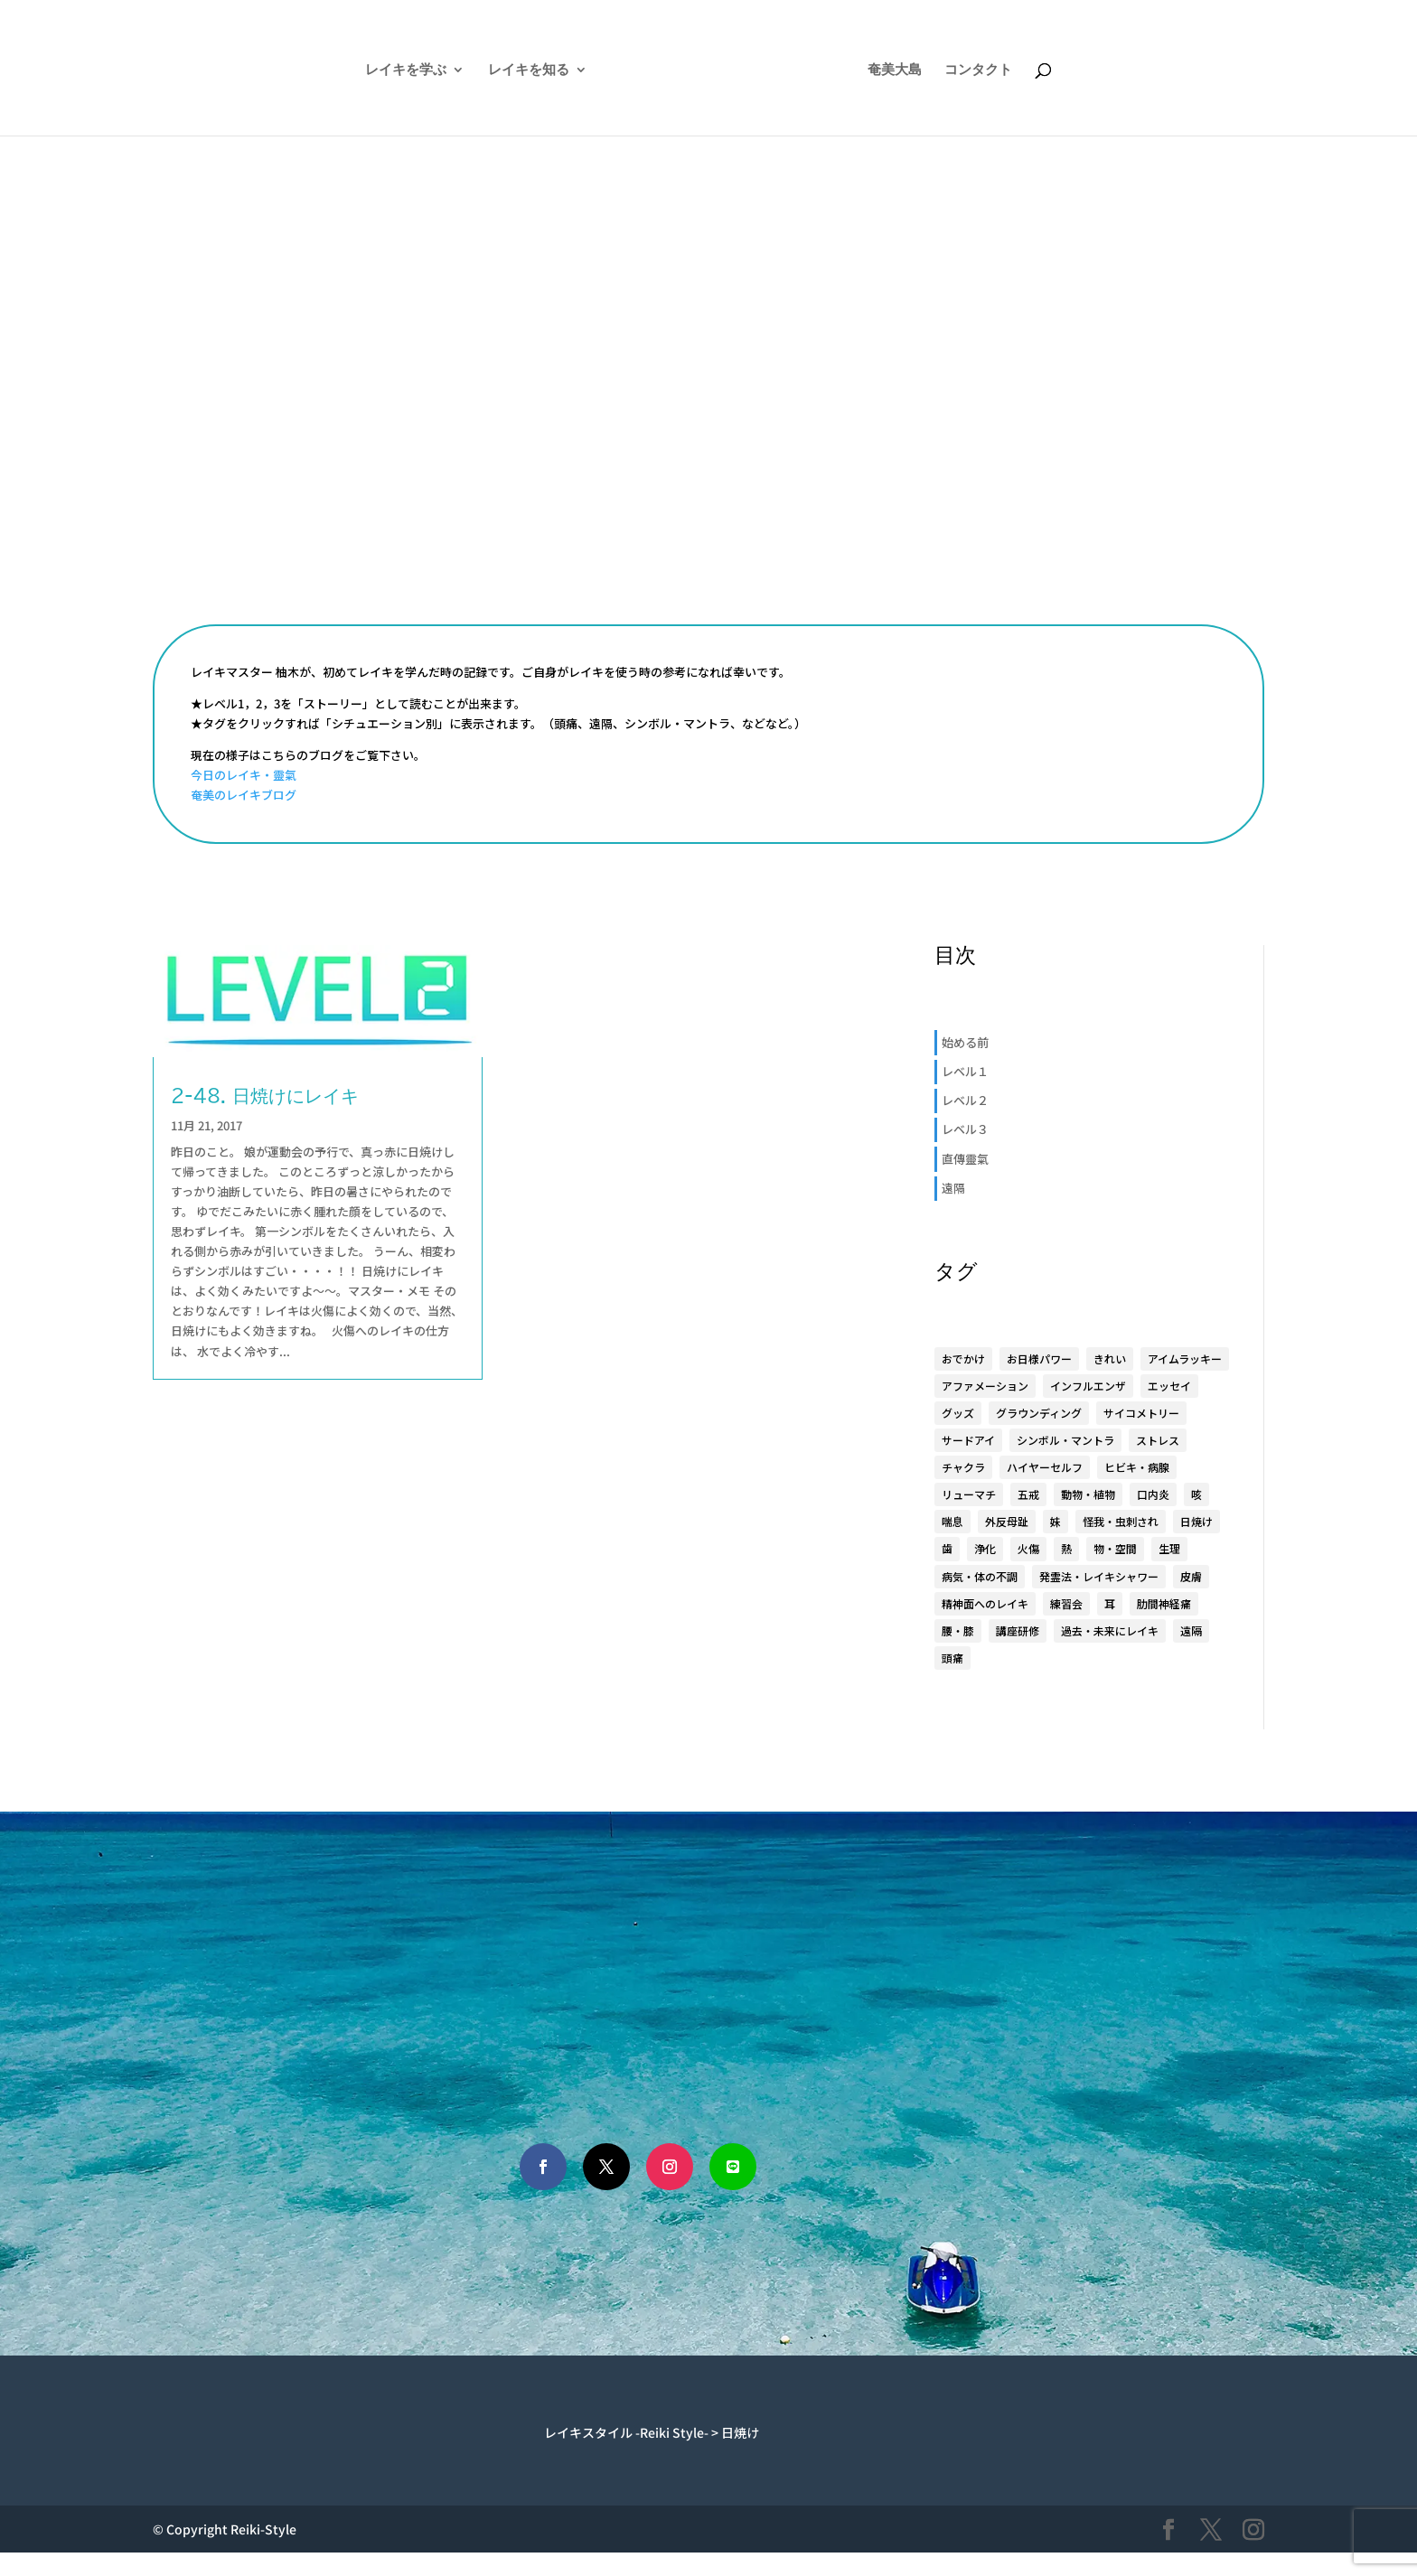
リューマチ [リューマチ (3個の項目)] (969, 1494)
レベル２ (965, 1100)
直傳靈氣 (965, 1158)
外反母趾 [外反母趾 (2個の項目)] (1006, 1521)
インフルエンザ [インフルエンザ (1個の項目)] (1088, 1385)
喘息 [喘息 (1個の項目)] (952, 1521)
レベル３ (965, 1129)
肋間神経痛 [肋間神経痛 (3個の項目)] (1164, 1603)
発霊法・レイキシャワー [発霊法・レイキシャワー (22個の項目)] (1099, 1576)
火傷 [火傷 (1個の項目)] (1028, 1548)
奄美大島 (942, 70)
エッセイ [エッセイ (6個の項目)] (1169, 1385)
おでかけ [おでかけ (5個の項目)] (963, 1358)
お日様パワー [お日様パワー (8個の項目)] (1039, 1358)
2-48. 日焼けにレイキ (265, 1095)
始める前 (965, 1042)
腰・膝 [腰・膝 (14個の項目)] (958, 1630)
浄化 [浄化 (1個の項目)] (985, 1548)
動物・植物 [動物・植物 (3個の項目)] (1088, 1494)
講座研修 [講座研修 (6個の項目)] (1017, 1630)
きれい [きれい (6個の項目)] (1109, 1358)
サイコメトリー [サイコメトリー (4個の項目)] (1141, 1412)
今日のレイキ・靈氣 (243, 774)
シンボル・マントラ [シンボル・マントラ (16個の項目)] (1065, 1439)
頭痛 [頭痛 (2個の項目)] (952, 1657)
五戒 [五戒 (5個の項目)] (1028, 1494)
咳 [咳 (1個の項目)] (1196, 1494)
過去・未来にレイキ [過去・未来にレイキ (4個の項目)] (1110, 1630)
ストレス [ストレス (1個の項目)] (1157, 1439)
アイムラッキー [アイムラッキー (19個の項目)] (1185, 1358)
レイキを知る (480, 70)
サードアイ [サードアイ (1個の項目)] (968, 1439)
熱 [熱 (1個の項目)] (1066, 1548)
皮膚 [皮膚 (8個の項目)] (1191, 1576)
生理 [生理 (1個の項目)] (1169, 1548)
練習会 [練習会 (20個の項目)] (1066, 1603)
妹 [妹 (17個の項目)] (1055, 1521)
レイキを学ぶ (358, 70)
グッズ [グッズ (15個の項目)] (958, 1412)
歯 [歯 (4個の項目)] (947, 1548)
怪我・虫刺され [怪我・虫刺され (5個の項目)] (1121, 1521)
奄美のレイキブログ (243, 794)
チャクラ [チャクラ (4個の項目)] (963, 1467)
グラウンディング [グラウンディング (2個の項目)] (1039, 1412)
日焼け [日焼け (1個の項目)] (1196, 1521)
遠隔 (953, 1187)
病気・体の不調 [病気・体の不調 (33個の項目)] (980, 1576)
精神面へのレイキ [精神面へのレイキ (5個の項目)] (985, 1603)
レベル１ (965, 1071)
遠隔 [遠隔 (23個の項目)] (1191, 1630)
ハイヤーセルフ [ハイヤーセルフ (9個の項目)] (1045, 1467)
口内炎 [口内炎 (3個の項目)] (1153, 1494)
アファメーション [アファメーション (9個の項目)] (985, 1385)
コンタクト (1026, 70)
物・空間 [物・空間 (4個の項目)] (1115, 1548)
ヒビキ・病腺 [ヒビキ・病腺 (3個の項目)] (1136, 1467)
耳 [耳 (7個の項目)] (1109, 1603)
